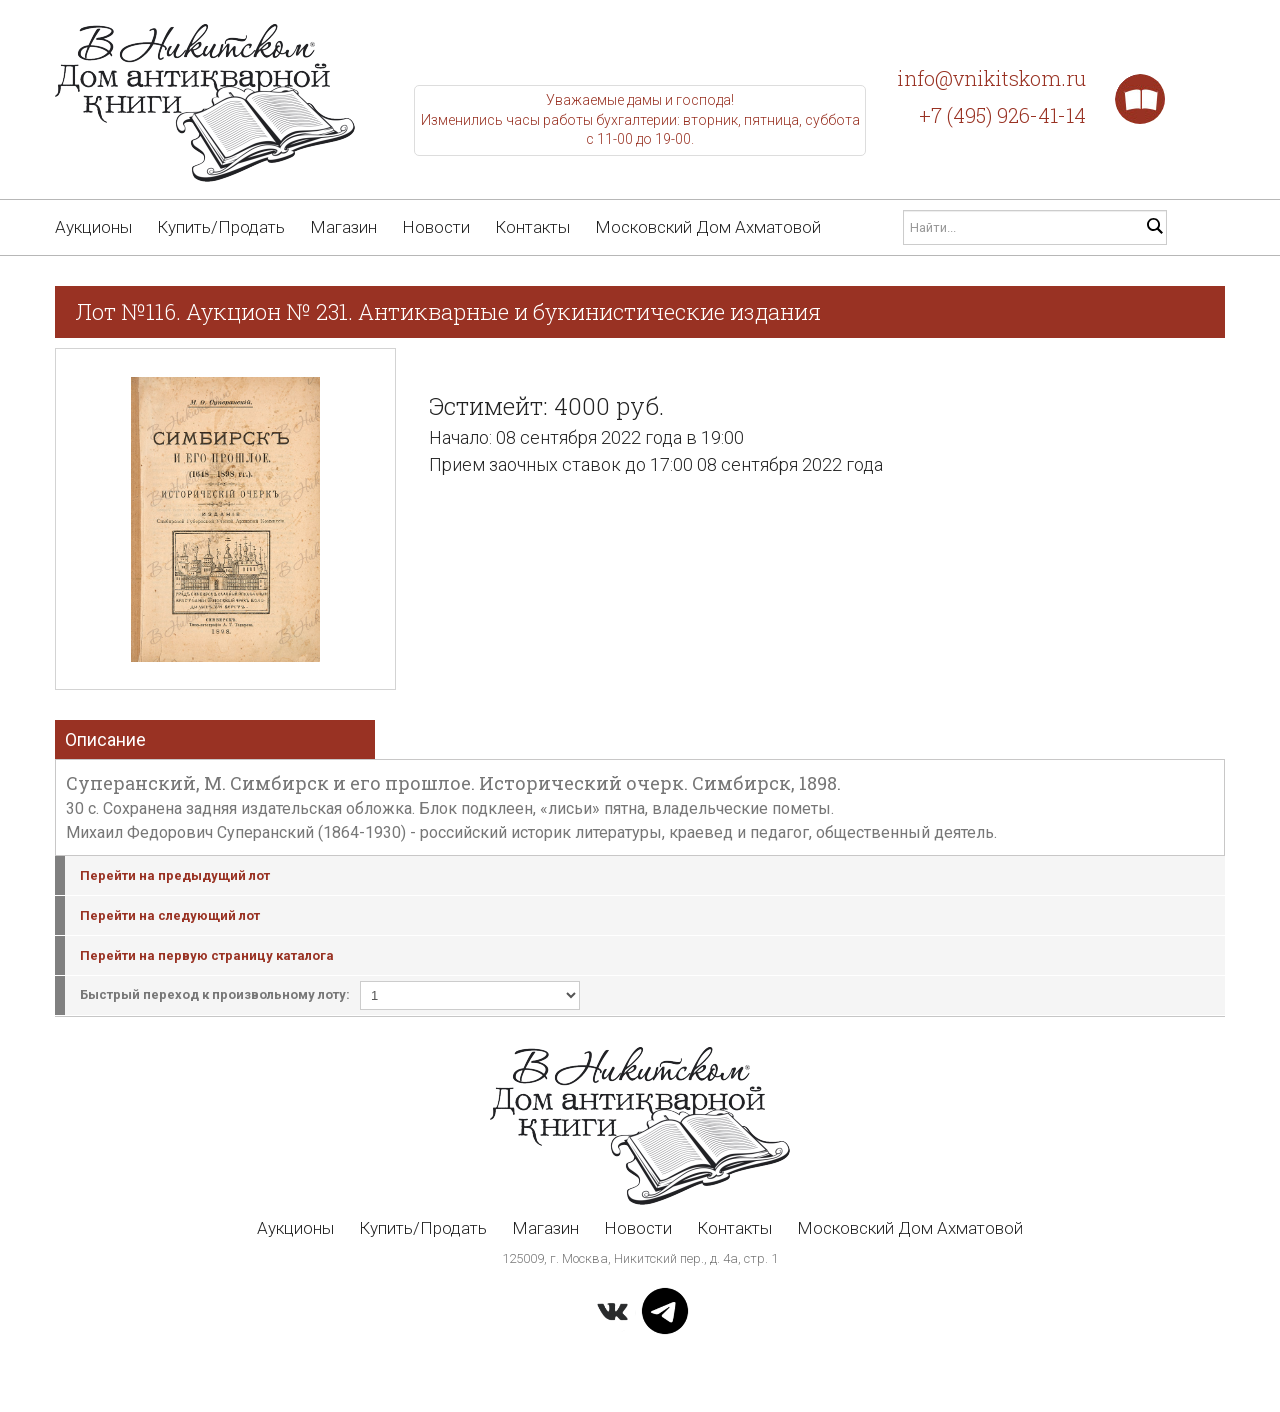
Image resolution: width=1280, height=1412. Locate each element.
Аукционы (93, 227)
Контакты (532, 227)
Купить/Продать (221, 227)
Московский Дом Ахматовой (708, 227)
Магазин (343, 227)
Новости (436, 227)
